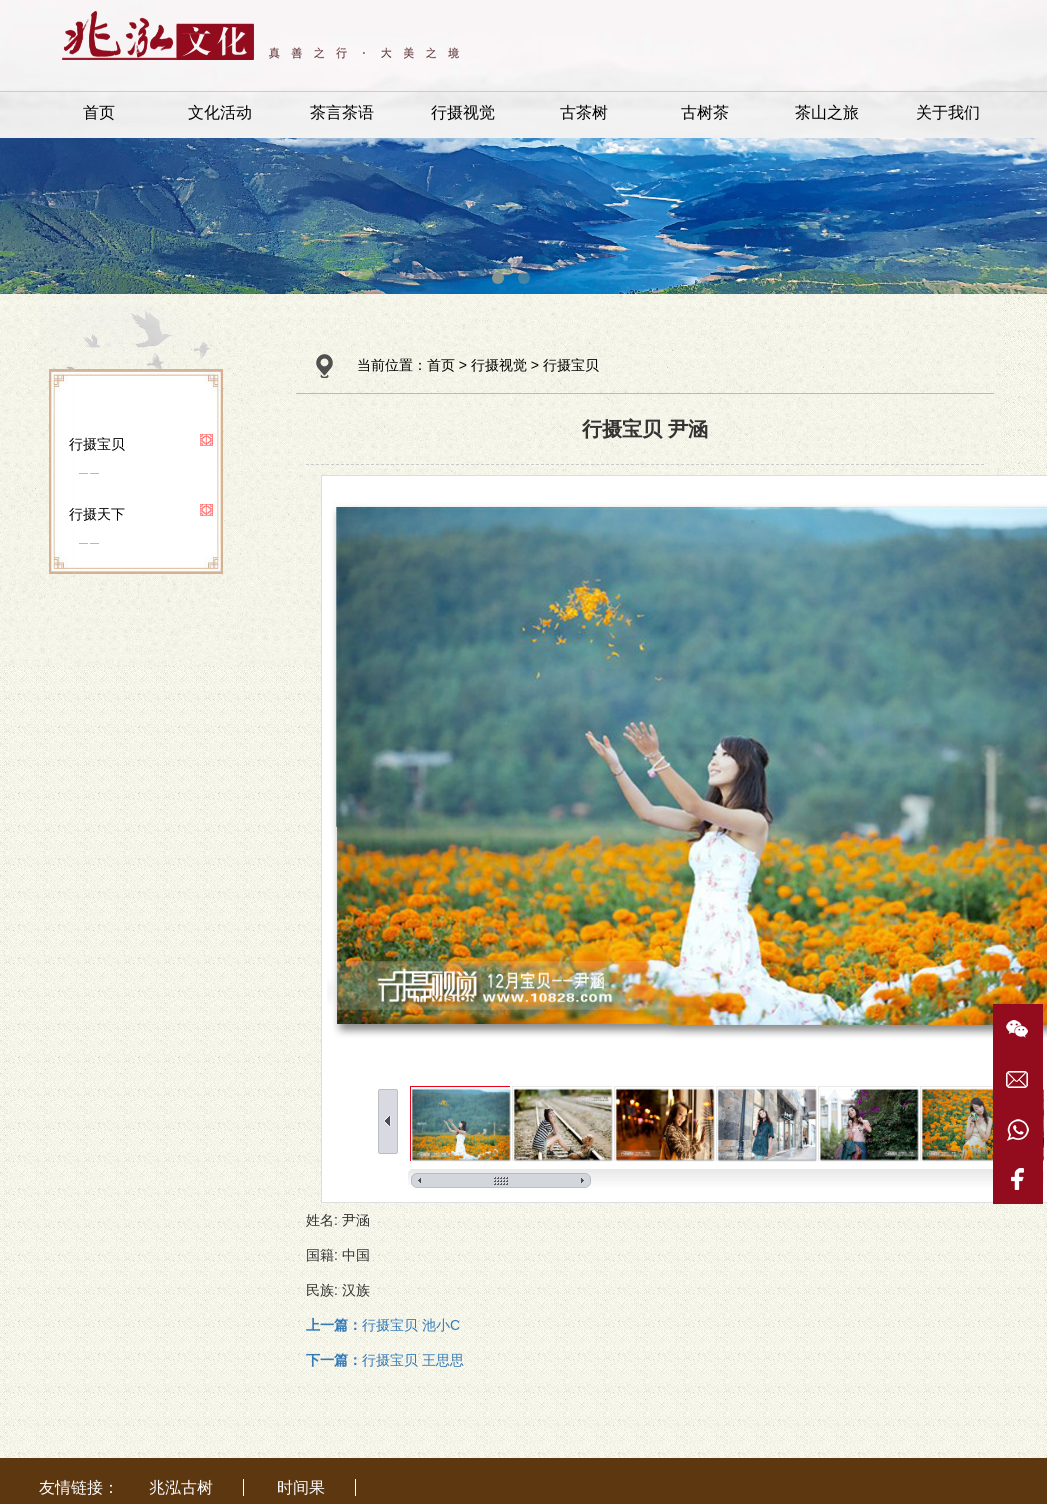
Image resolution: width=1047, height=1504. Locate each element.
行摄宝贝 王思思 (385, 1360)
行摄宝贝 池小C (383, 1325)
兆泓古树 (181, 1487)
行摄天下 (97, 514)
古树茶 (705, 112)
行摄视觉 (463, 112)
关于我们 (948, 112)
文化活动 (220, 112)
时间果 (301, 1487)
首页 (99, 112)
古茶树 (584, 112)
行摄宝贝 (97, 444)
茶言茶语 (342, 112)
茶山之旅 (827, 112)
